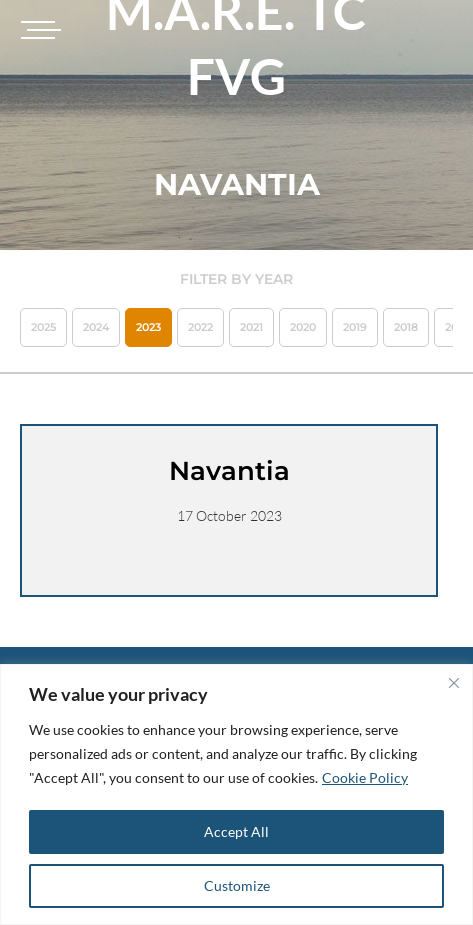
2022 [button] (200, 327)
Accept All (236, 831)
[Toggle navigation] (38, 30)
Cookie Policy (365, 777)
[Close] (454, 683)
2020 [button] (303, 327)
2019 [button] (355, 327)
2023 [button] (148, 327)
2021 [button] (251, 327)
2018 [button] (406, 327)
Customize (237, 885)
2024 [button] (96, 327)
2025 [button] (43, 327)
